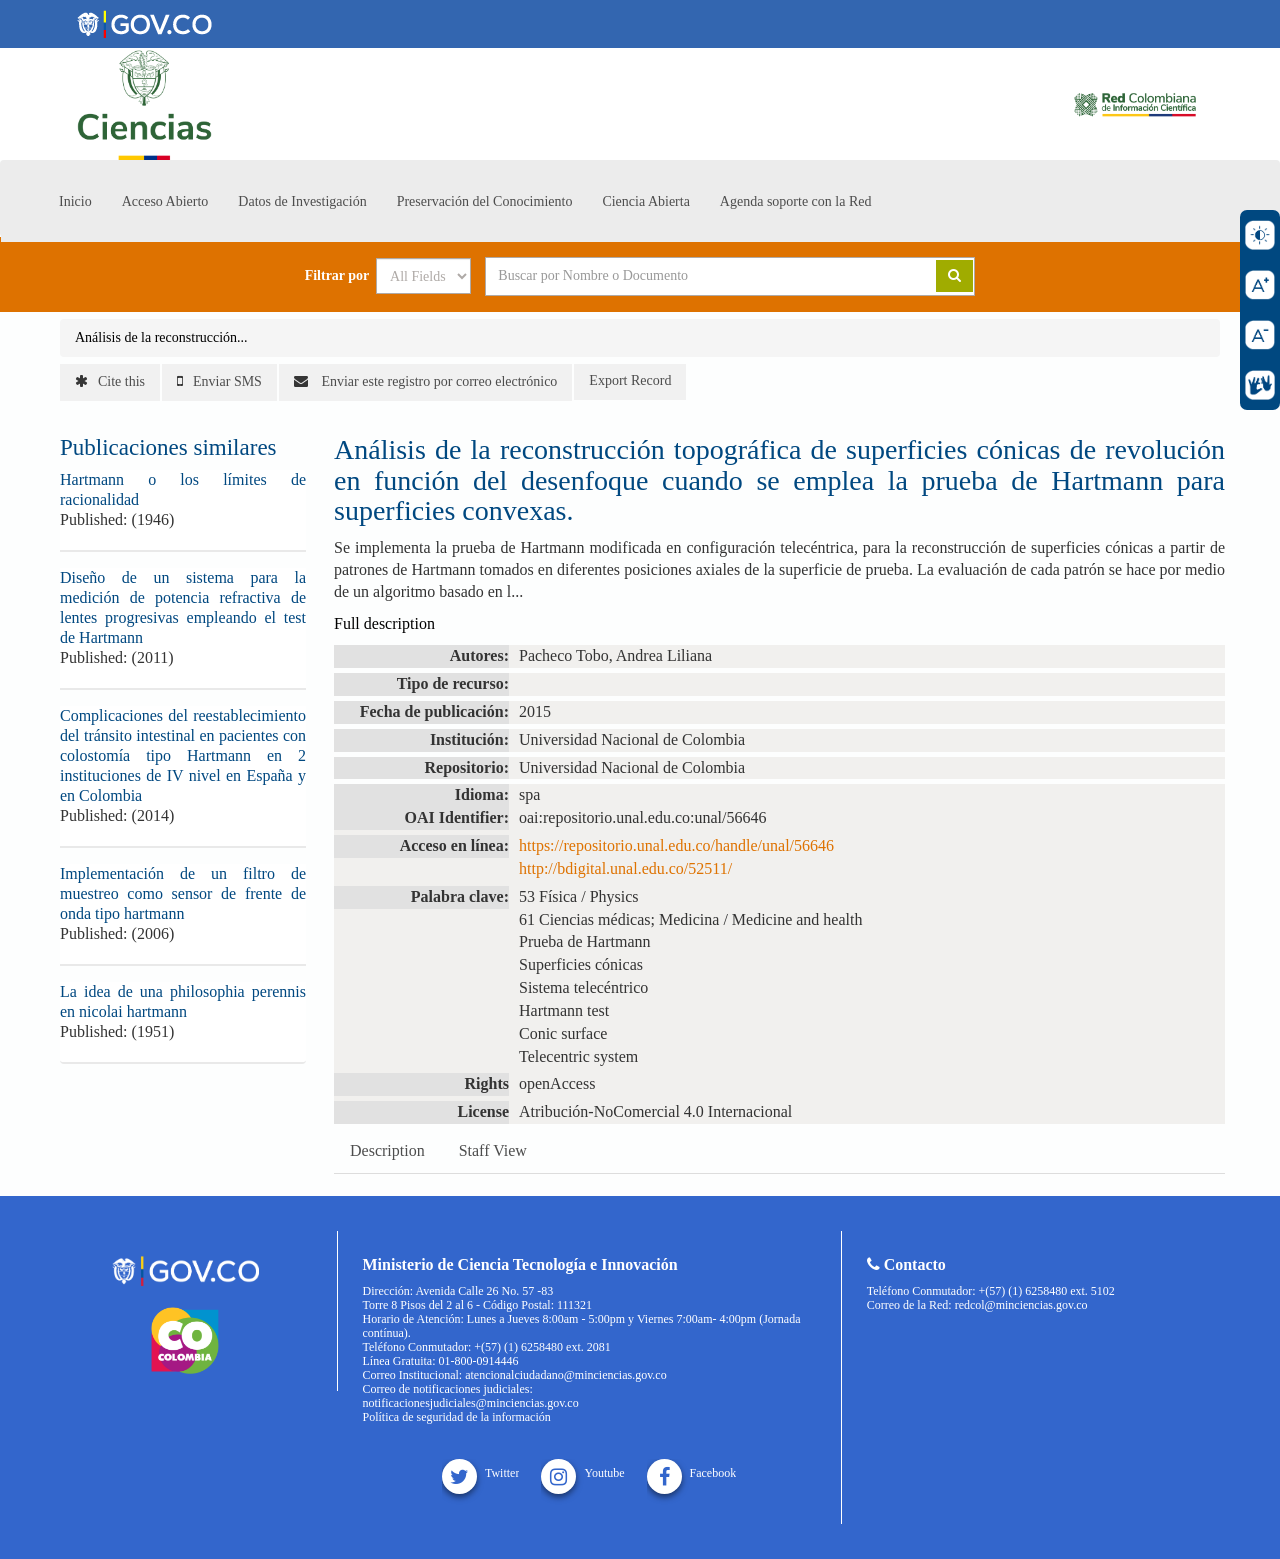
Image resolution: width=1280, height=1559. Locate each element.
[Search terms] (686, 276)
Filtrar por (337, 276)
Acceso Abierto (165, 201)
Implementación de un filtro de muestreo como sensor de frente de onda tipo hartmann (183, 893)
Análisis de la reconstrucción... (161, 337)
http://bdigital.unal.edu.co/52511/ (625, 868)
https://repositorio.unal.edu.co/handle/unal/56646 (676, 845)
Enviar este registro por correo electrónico (425, 381)
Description (387, 1150)
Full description (384, 623)
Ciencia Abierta (645, 201)
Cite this (110, 381)
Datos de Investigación (302, 201)
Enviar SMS (219, 381)
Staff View (493, 1150)
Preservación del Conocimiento (485, 201)
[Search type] (423, 276)
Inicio (75, 201)
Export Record (630, 380)
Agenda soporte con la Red (796, 201)
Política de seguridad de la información (457, 1417)
